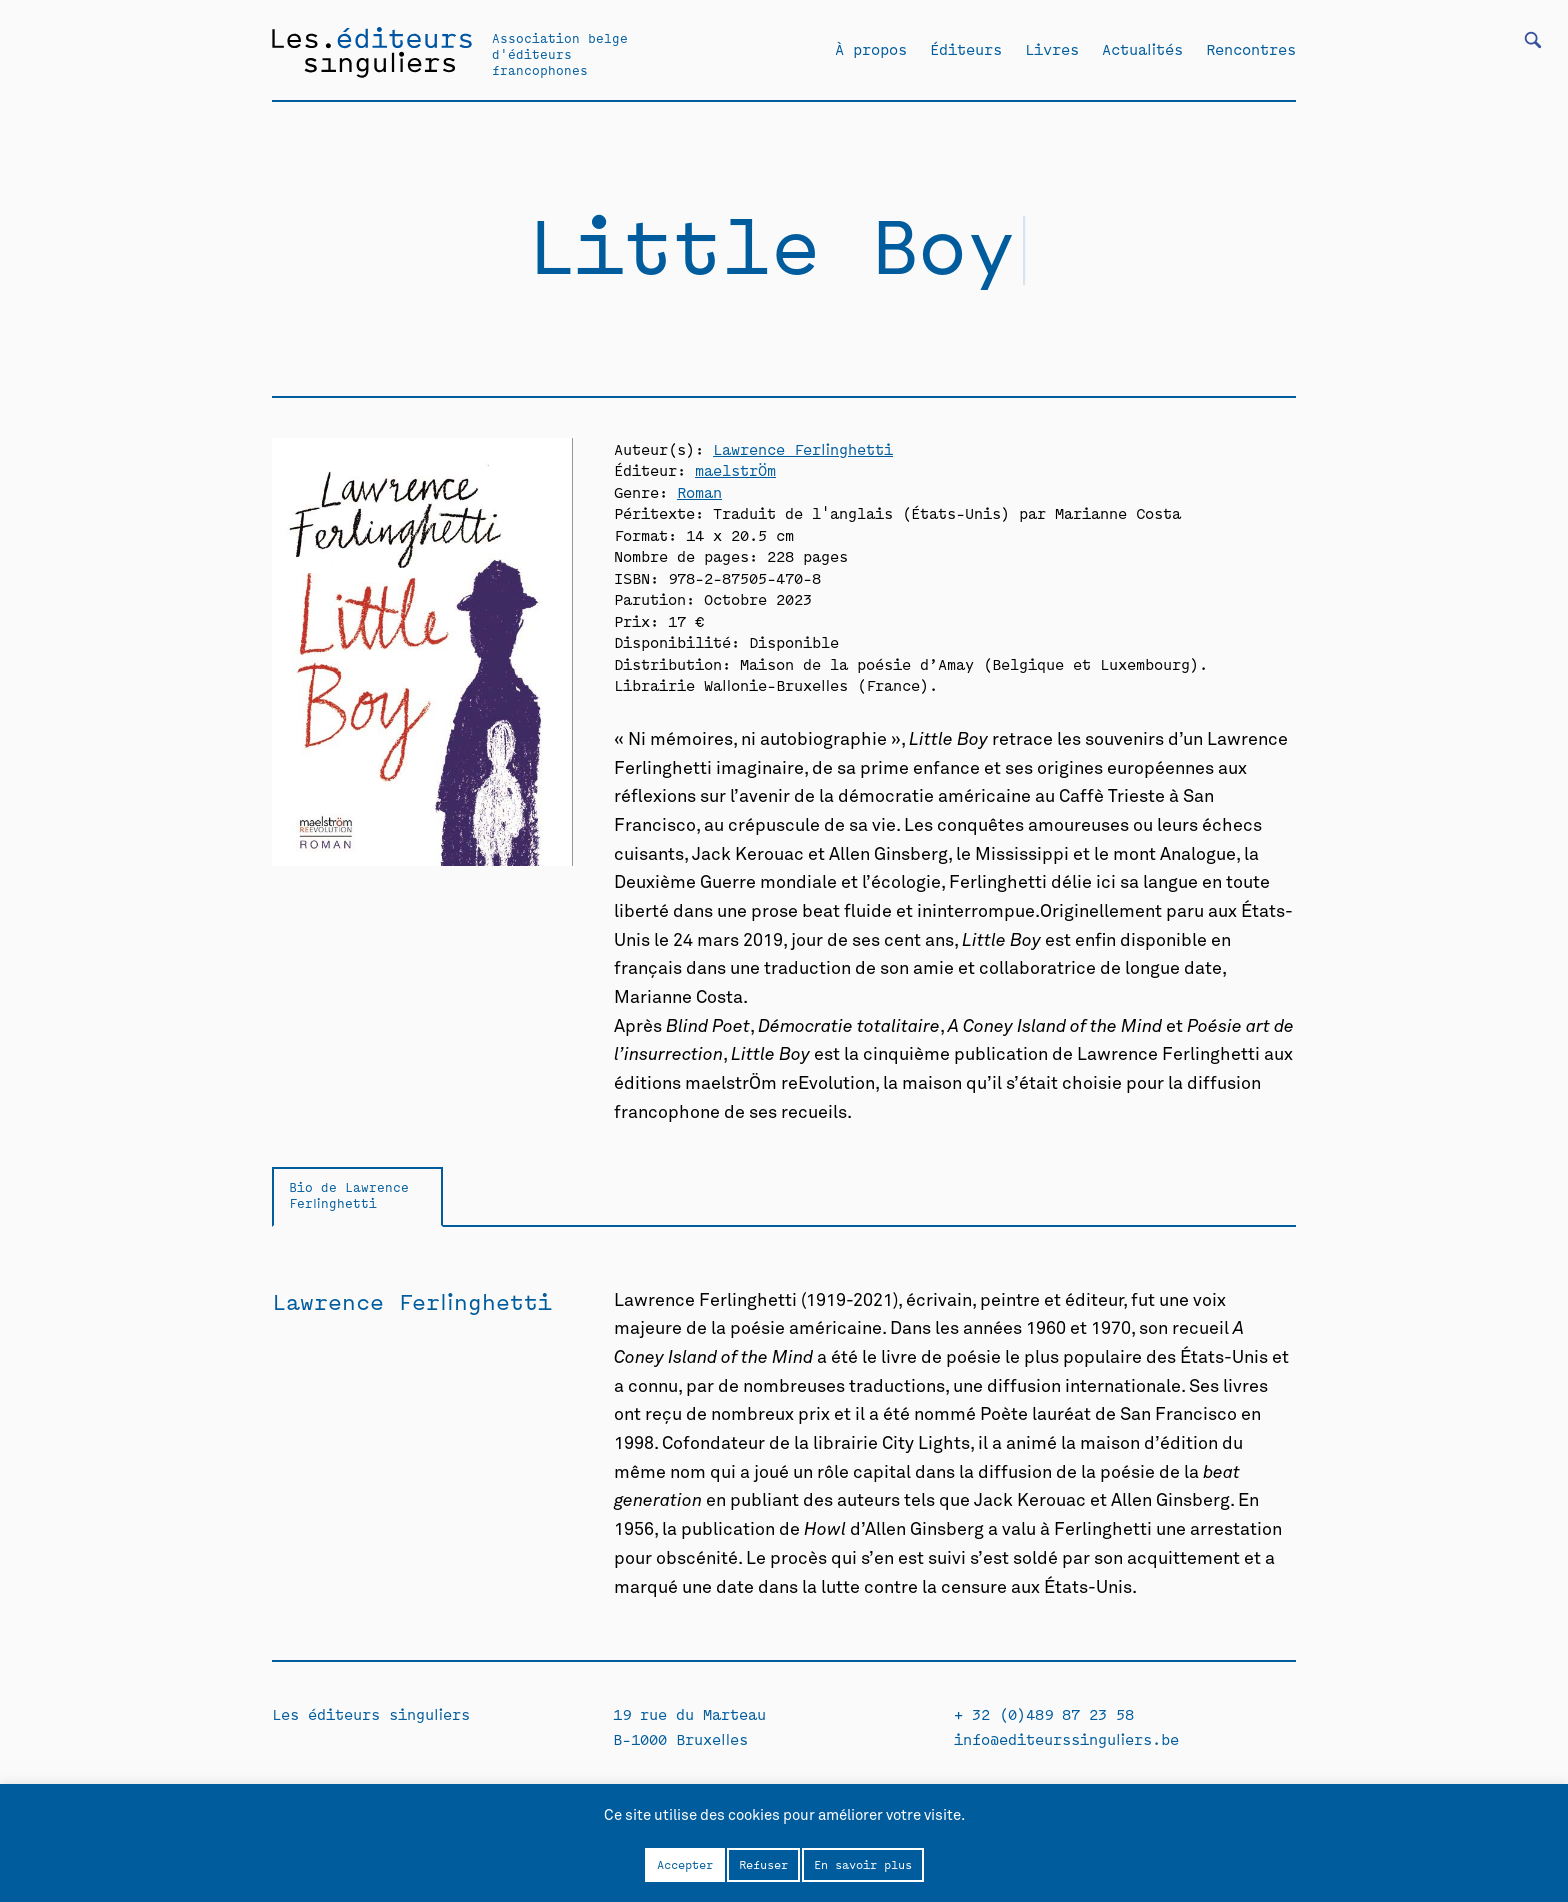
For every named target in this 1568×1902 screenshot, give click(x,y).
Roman (699, 491)
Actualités (1142, 49)
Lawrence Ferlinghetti (803, 448)
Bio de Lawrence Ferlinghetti (349, 1195)
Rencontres (1251, 49)
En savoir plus (863, 1864)
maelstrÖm (735, 469)
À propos (871, 49)
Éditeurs (966, 49)
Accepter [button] (685, 1864)
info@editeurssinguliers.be (1066, 1738)
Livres (1052, 49)
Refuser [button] (763, 1864)
